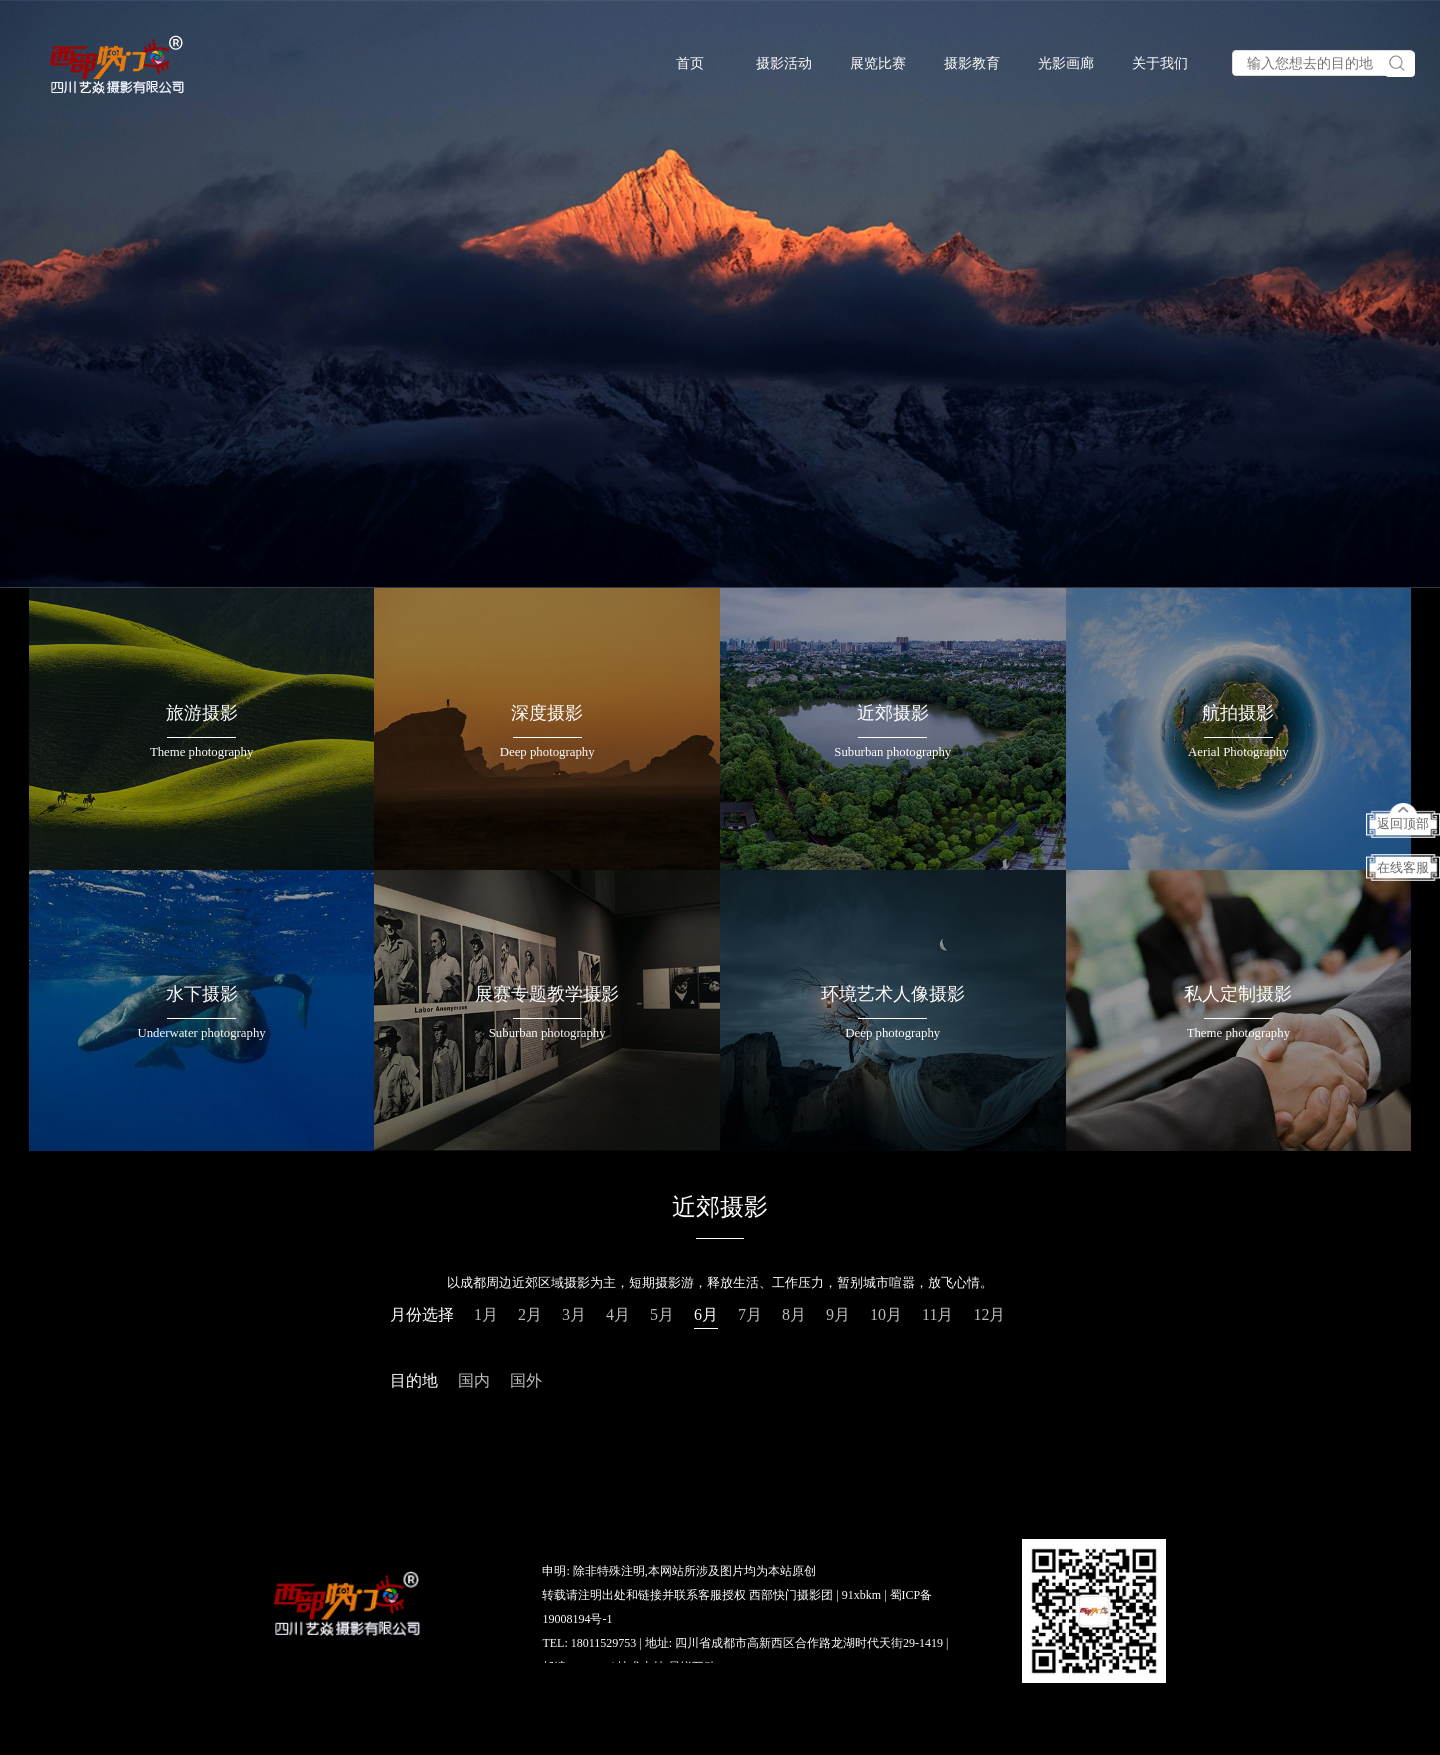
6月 (706, 1314)
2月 (530, 1314)
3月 (574, 1314)
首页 (690, 63)
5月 (662, 1314)
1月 (486, 1314)
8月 (794, 1314)
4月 (618, 1314)
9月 (838, 1314)
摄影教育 (972, 63)
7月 (750, 1314)
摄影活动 (784, 63)
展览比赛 (878, 63)
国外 (526, 1380)
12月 (989, 1314)
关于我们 (1160, 63)
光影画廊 (1066, 63)
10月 (886, 1314)
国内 (474, 1380)
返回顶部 (1403, 824)
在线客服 (1403, 868)
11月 (937, 1314)
